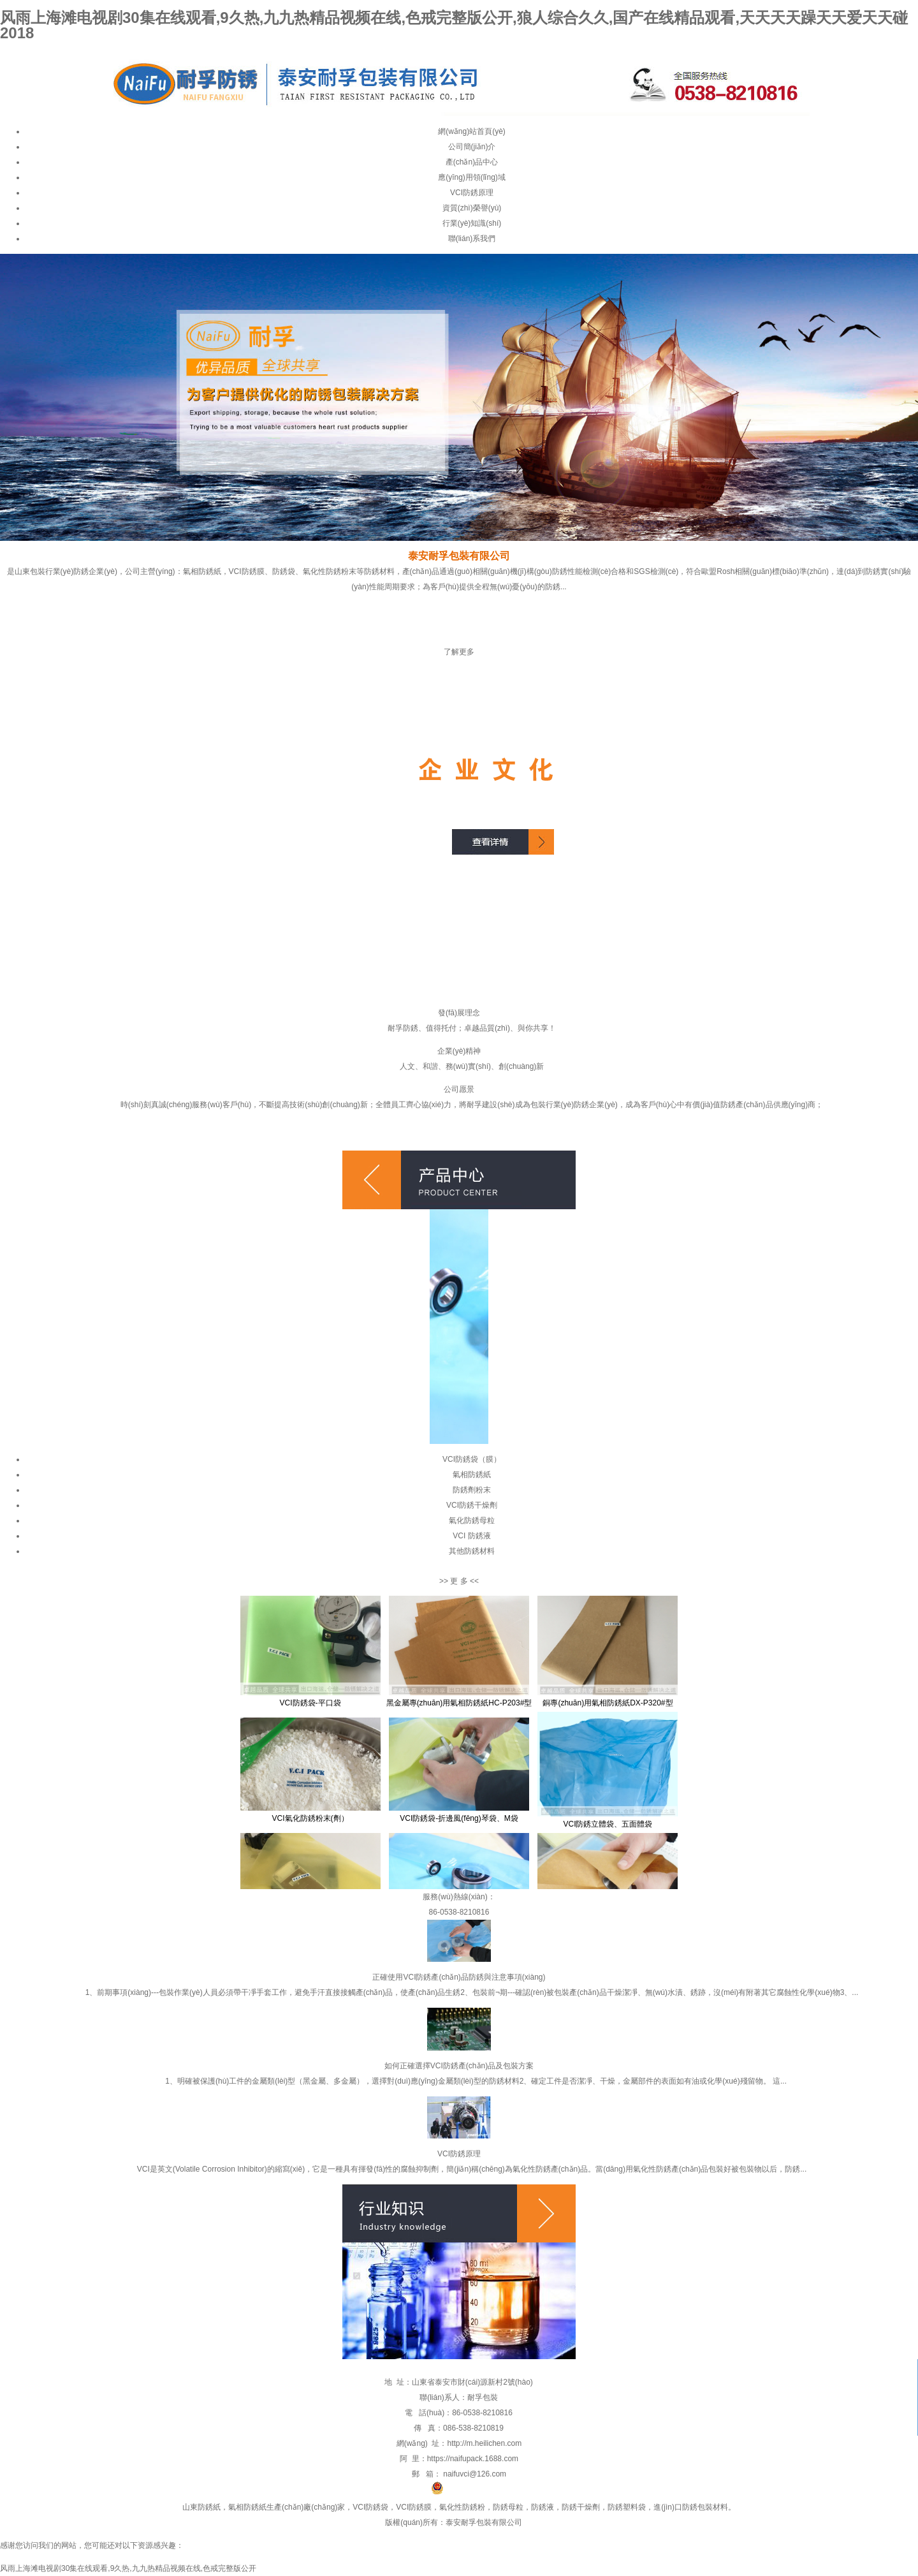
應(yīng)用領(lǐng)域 (472, 177)
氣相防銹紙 (472, 1474)
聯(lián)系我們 (472, 238)
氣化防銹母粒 (472, 1520)
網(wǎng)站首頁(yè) (472, 131)
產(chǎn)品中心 (472, 162)
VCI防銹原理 (471, 192)
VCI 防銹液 (471, 1535)
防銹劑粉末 (472, 1489)
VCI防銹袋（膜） (471, 1459)
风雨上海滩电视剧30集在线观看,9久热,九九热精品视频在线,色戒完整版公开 (128, 2568)
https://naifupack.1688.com (472, 2458)
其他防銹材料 (472, 1551)
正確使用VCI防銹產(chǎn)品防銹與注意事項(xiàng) (458, 1977)
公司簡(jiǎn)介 (472, 146)
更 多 (459, 1581)
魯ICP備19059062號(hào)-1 (372, 2491)
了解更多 (459, 651)
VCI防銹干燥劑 (471, 1505)
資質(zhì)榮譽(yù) (472, 207)
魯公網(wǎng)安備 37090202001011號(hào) (512, 2491)
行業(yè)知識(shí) (472, 223)
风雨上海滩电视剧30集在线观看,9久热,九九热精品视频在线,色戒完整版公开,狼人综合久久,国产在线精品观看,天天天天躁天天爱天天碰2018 (454, 25)
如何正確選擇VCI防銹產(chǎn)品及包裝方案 (459, 2065)
